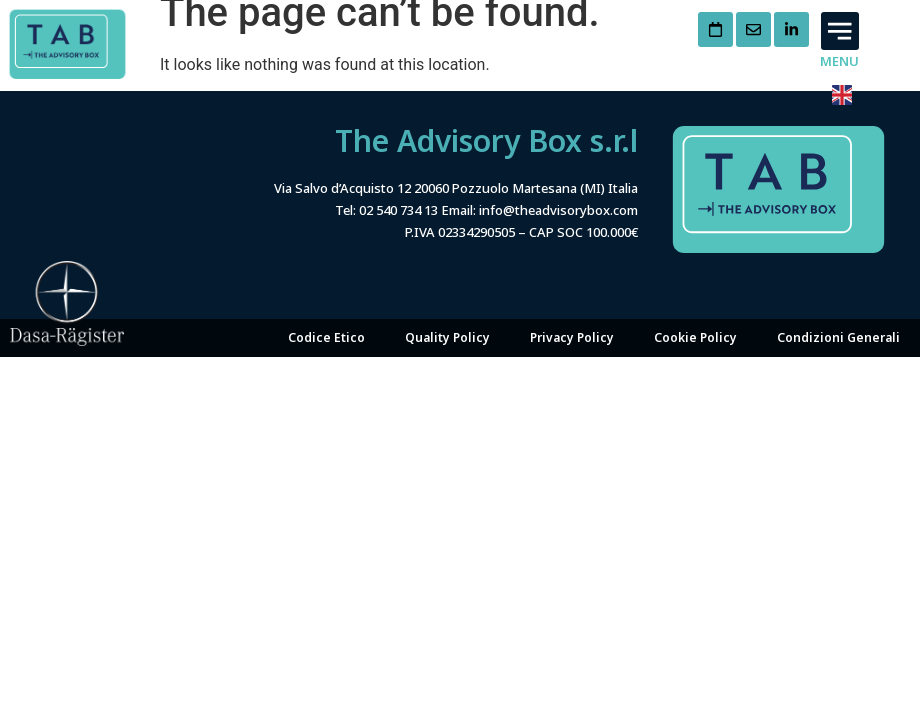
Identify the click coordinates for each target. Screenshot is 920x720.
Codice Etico (326, 337)
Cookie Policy (695, 337)
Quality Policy (447, 337)
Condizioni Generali (838, 337)
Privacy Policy (572, 337)
